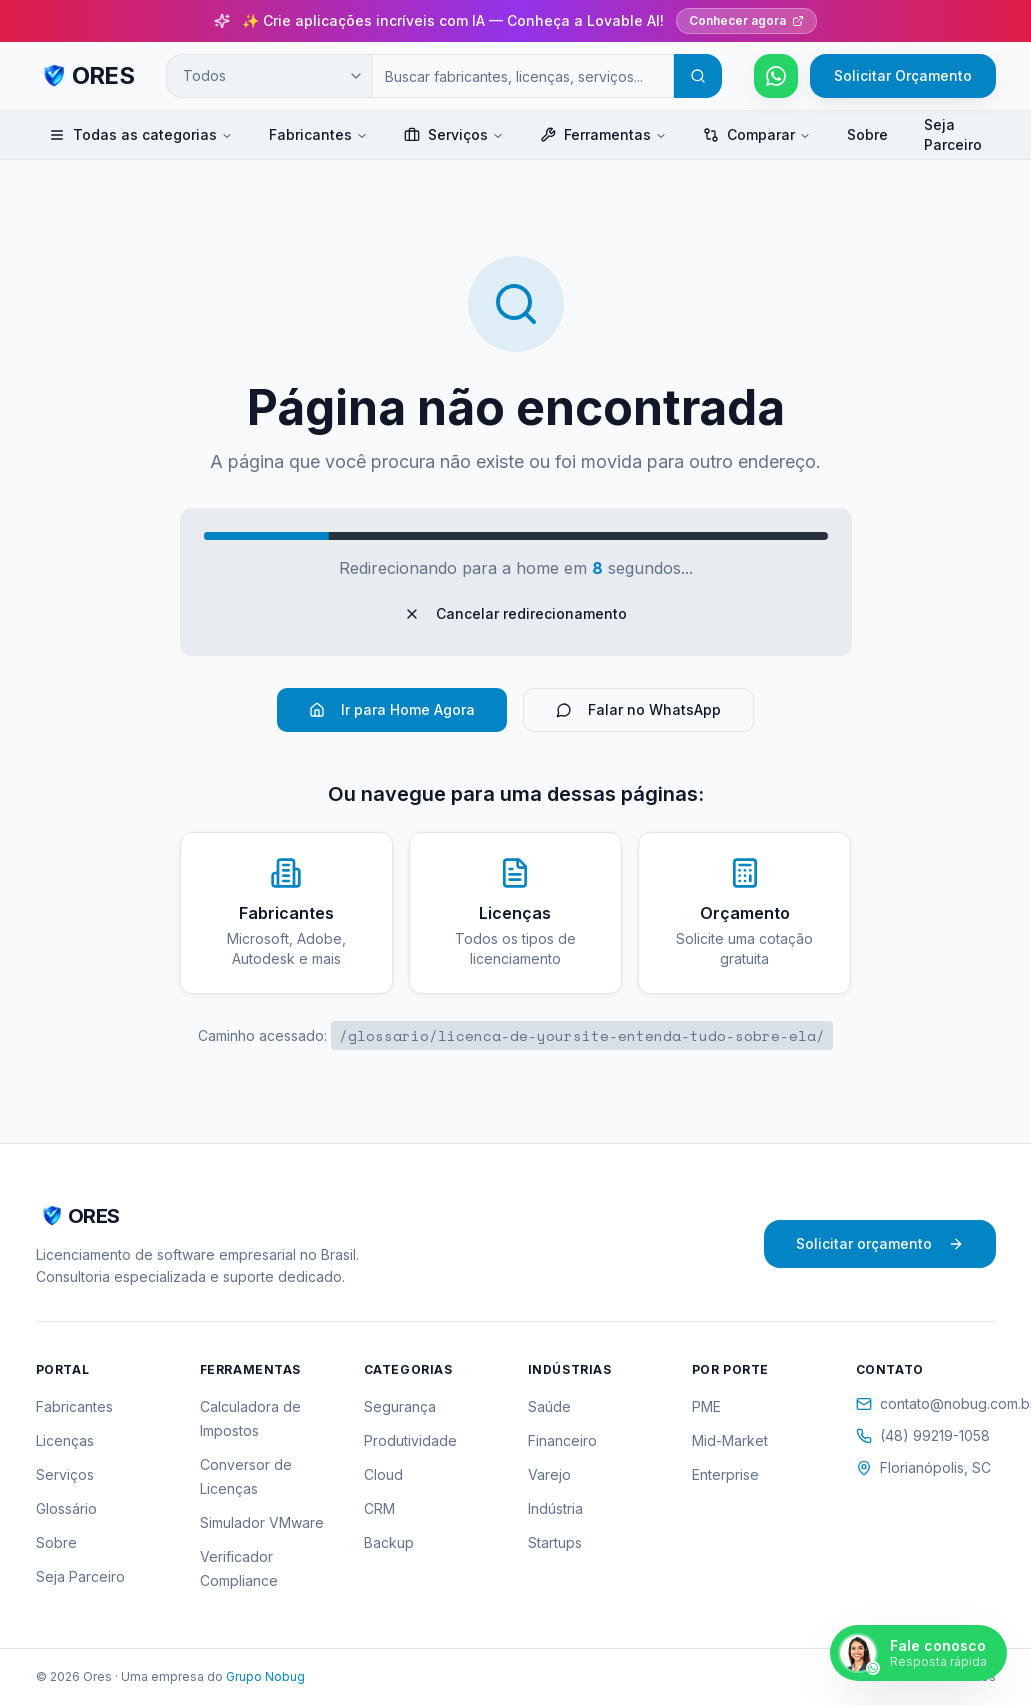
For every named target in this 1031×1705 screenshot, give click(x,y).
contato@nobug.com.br (926, 1403)
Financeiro (562, 1440)
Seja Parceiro (953, 134)
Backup (389, 1542)
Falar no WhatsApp (638, 709)
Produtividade (410, 1440)
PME (706, 1406)
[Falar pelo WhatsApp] (776, 76)
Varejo (549, 1474)
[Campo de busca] (522, 76)
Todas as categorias (141, 134)
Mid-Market (730, 1440)
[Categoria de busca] (269, 76)
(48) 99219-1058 (923, 1435)
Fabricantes (318, 134)
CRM (379, 1508)
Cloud (383, 1474)
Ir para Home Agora (392, 709)
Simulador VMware (262, 1522)
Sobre (867, 134)
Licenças (65, 1440)
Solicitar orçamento (880, 1243)
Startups (555, 1542)
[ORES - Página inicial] (85, 76)
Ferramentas (603, 134)
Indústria (555, 1508)
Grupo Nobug (265, 1676)
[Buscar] (698, 76)
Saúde (549, 1406)
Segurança (400, 1406)
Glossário (66, 1508)
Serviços (454, 134)
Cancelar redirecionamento (515, 613)
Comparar (757, 134)
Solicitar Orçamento (903, 75)
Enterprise (725, 1474)
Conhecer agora (746, 20)
